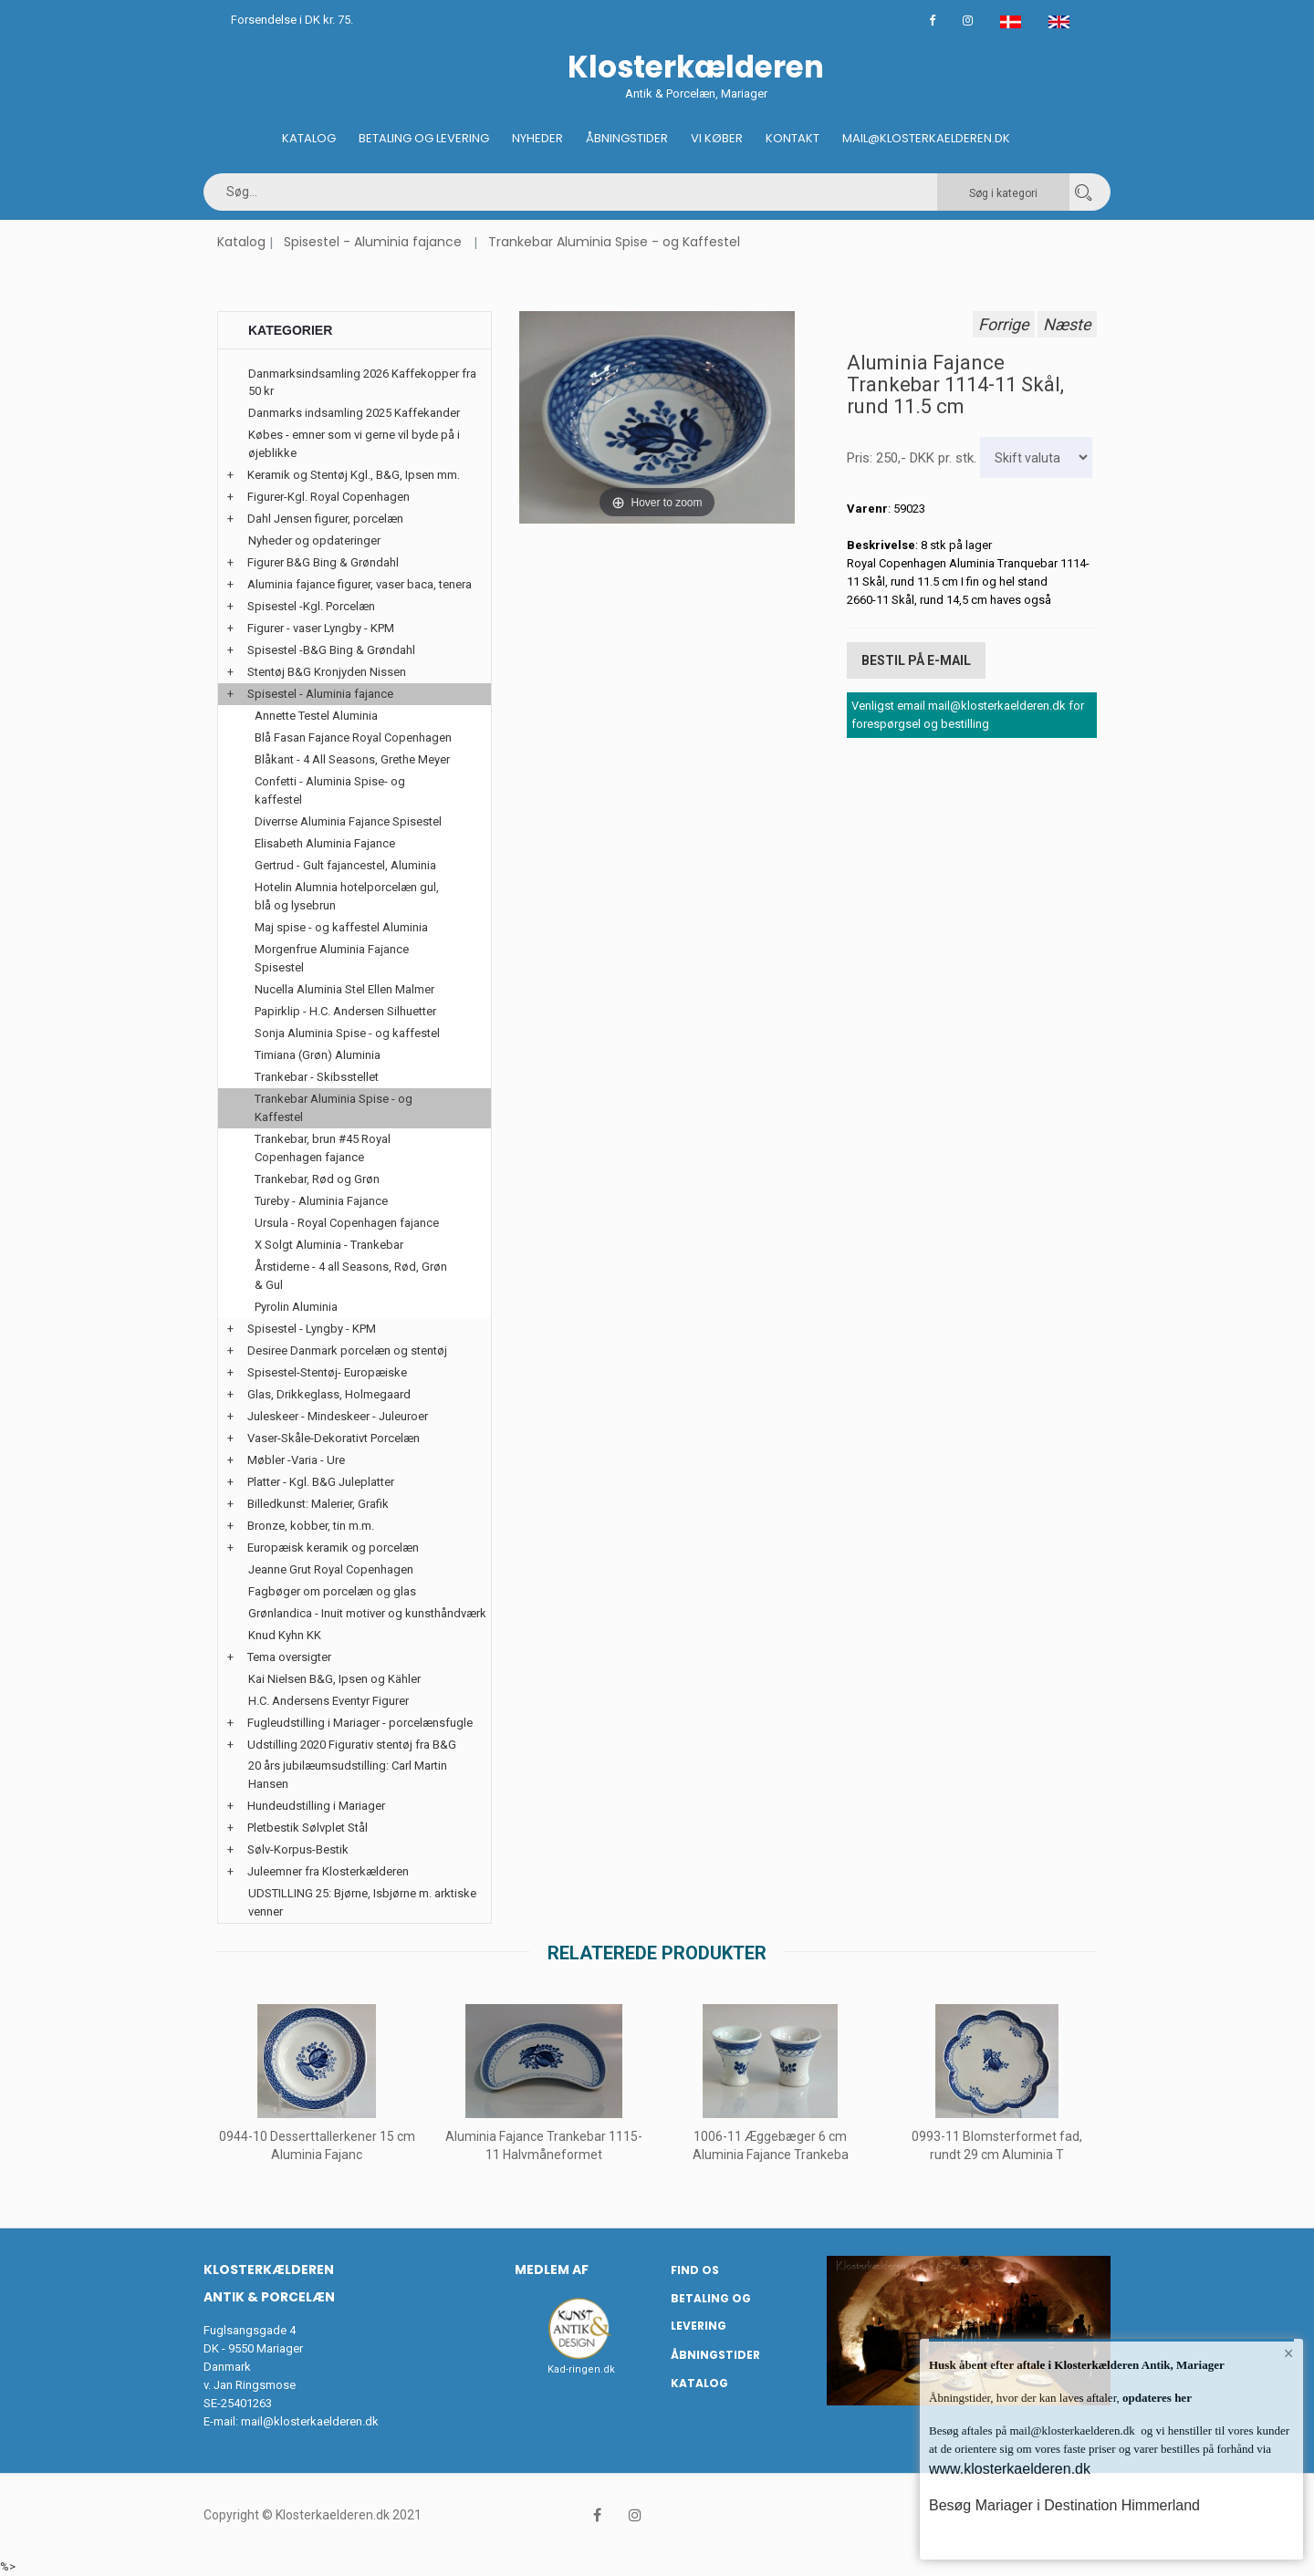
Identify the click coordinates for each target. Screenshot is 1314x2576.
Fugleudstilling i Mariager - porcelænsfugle (360, 1722)
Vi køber (717, 138)
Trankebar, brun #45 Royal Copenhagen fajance (323, 1148)
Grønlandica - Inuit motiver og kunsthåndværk (367, 1613)
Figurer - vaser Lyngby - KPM (320, 628)
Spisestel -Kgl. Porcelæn (311, 606)
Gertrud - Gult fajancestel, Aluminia (345, 865)
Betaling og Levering (424, 138)
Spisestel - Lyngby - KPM (311, 1328)
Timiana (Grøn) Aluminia (318, 1055)
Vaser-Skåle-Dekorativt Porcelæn (333, 1438)
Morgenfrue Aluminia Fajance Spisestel (332, 958)
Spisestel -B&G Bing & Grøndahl (331, 650)
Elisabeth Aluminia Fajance (325, 843)
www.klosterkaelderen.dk (1009, 2469)
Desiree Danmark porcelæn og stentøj (347, 1350)
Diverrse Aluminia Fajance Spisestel (348, 821)
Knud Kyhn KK (284, 1635)
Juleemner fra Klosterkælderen (328, 1871)
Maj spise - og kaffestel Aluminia (341, 927)
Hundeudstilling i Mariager (316, 1806)
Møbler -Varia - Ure (296, 1460)
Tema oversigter (289, 1657)
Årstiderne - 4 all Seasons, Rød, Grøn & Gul (351, 1276)
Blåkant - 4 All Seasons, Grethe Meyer (352, 759)
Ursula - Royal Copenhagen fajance (347, 1223)
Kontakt (792, 138)
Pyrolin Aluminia (296, 1307)
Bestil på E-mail (916, 660)
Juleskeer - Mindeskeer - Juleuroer (337, 1416)
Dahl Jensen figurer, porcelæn (325, 518)
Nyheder (537, 138)
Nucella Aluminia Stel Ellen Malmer (344, 989)
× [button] (1289, 2353)
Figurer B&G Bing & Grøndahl (323, 562)
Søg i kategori (1003, 193)
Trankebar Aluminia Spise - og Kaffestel (614, 242)
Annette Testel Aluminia (316, 715)
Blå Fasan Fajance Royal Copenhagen (353, 737)
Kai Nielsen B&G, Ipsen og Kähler (334, 1679)
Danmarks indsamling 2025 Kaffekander (354, 413)
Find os (695, 2270)
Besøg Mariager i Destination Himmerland (1064, 2505)
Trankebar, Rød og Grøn (317, 1179)
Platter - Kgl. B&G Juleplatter (320, 1482)
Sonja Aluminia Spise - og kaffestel (347, 1033)
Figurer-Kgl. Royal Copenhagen (328, 497)
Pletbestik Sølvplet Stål (307, 1827)
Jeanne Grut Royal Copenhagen (330, 1569)
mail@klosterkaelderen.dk (310, 2421)
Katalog (309, 138)
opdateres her (1156, 2398)
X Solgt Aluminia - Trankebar (329, 1245)
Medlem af (552, 2269)
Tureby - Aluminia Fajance (321, 1201)
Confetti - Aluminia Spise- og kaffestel (330, 790)
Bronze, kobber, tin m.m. (310, 1525)
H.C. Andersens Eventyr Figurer (328, 1701)
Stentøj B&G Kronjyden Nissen (326, 672)
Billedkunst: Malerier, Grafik (318, 1504)
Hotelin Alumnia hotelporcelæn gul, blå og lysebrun (347, 896)
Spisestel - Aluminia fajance (373, 242)
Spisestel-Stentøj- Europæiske (327, 1372)
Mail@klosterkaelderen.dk (926, 138)
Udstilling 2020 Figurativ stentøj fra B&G (351, 1744)
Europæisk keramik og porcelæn (333, 1547)
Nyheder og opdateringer (314, 540)
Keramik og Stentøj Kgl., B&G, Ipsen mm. (353, 475)
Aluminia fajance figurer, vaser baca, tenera (359, 584)
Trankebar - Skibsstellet (317, 1077)
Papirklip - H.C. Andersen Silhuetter (345, 1011)
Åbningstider (627, 138)
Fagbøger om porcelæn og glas (332, 1591)
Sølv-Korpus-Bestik (298, 1849)
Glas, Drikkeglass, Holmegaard (329, 1394)
